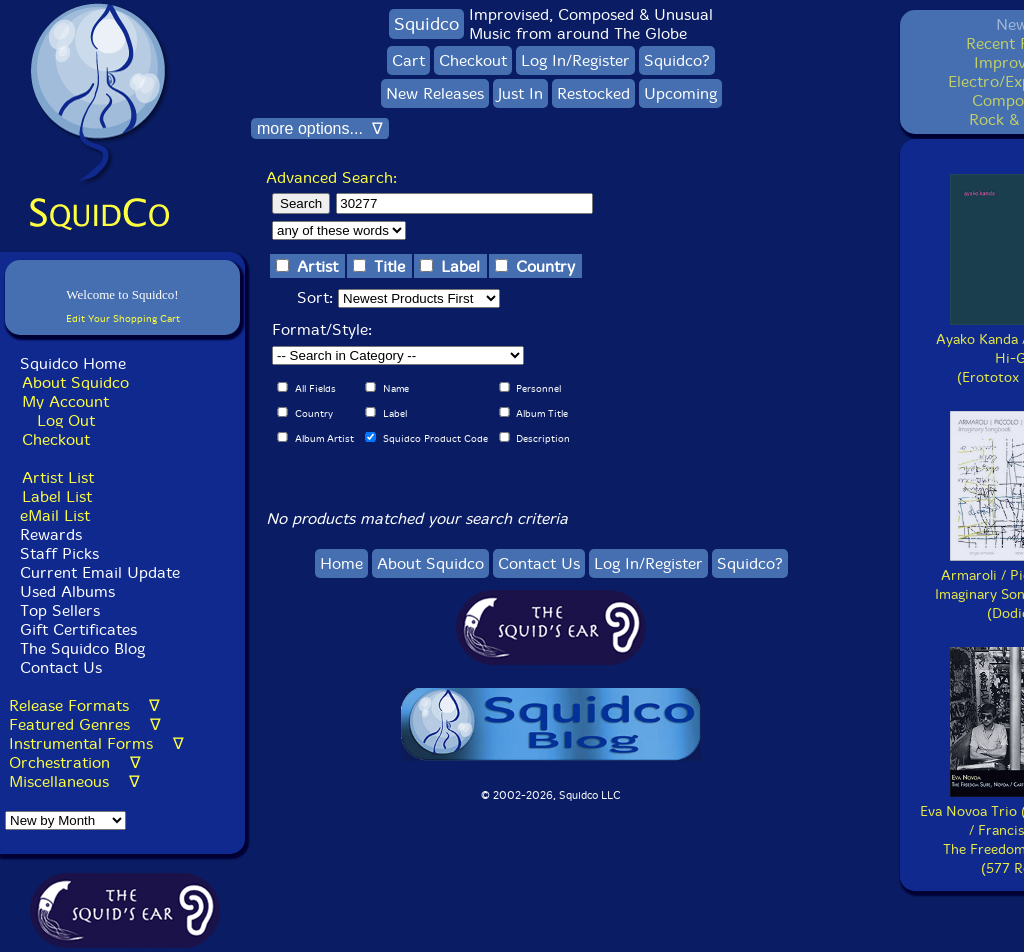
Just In (520, 93)
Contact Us (58, 667)
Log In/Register (575, 60)
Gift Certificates (78, 629)
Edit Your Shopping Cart (123, 318)
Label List (57, 496)
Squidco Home (73, 363)
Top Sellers (60, 610)
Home (341, 563)
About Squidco (75, 382)
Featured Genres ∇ (85, 724)
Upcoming (680, 93)
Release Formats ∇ (84, 705)
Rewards (51, 534)
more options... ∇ (320, 128)
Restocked (593, 93)
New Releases (435, 93)
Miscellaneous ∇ (74, 781)
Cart (408, 60)
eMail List (55, 515)
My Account (65, 401)
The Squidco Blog (82, 648)
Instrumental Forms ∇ (96, 743)
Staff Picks (59, 553)
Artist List (58, 477)
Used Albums (67, 591)
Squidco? (677, 60)
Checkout (56, 439)
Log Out (66, 420)
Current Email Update (97, 572)
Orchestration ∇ (75, 762)
